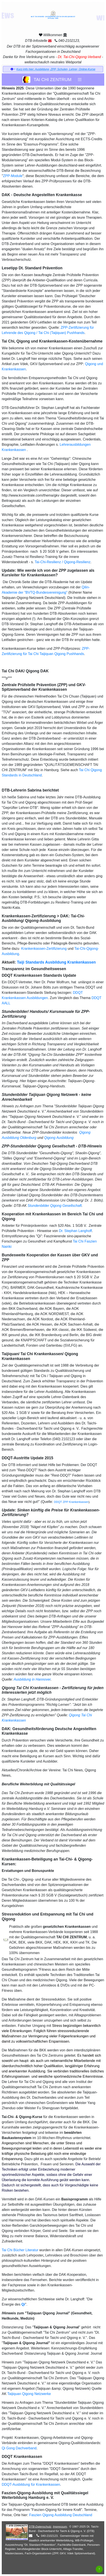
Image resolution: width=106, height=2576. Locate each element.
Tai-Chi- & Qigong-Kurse (22, 2117)
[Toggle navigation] (79, 79)
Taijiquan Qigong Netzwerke (29, 2394)
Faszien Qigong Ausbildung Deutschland (60, 2515)
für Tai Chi (27, 2082)
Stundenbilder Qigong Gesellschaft (55, 1205)
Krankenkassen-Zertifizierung (44, 948)
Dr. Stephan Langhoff (75, 1231)
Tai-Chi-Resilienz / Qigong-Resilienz (62, 562)
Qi (23, 2304)
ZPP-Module (13, 176)
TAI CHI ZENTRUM (47, 79)
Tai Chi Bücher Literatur (20, 2250)
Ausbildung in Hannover (32, 1679)
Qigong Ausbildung (59, 1138)
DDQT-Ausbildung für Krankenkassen (31, 2484)
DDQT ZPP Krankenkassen (71, 1502)
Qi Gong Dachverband (19, 2448)
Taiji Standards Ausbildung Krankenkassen (56, 962)
